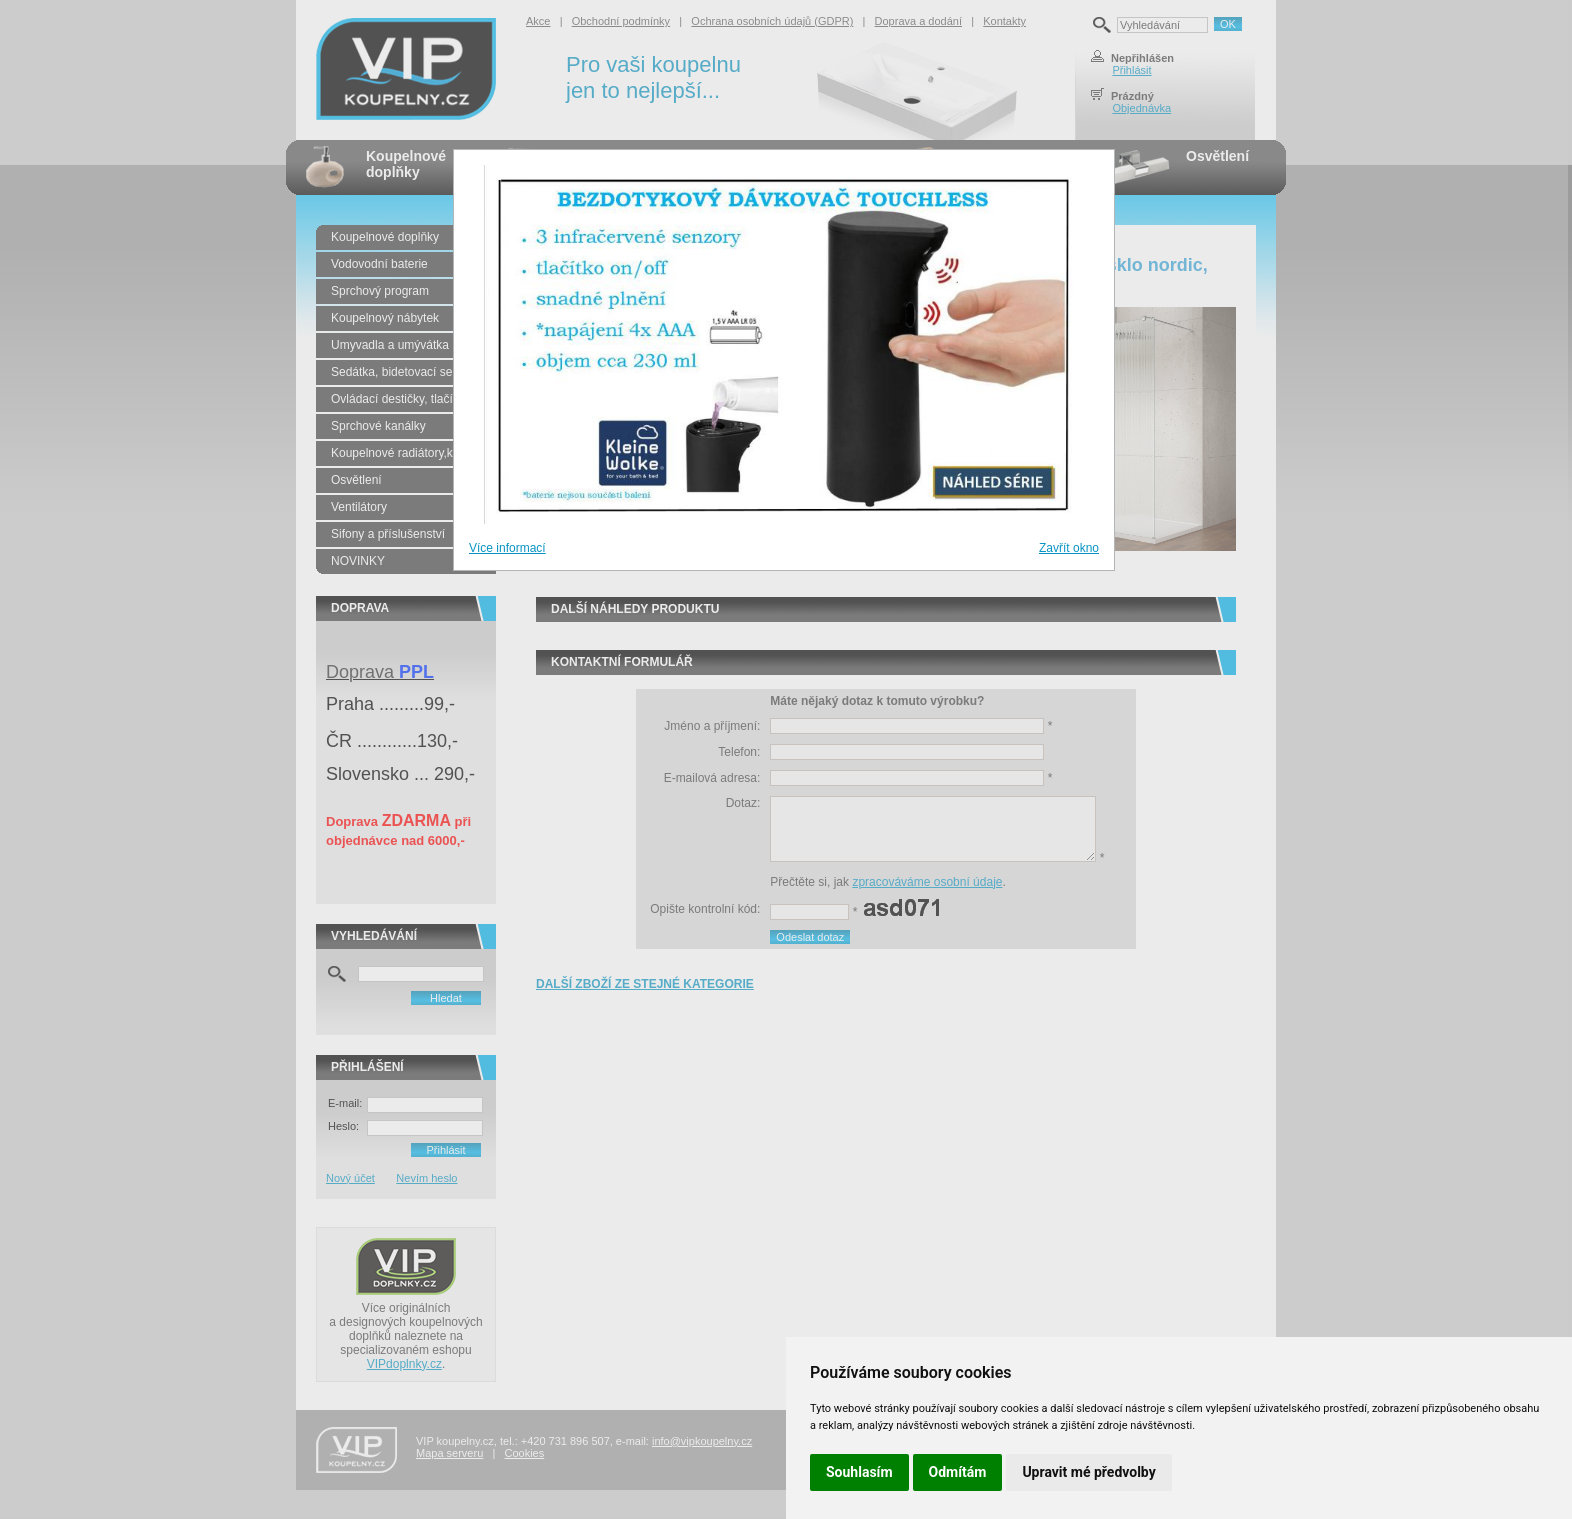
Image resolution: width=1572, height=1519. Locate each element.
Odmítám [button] (958, 1472)
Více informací (507, 548)
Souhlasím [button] (859, 1472)
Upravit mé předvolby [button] (1088, 1472)
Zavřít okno (1069, 548)
